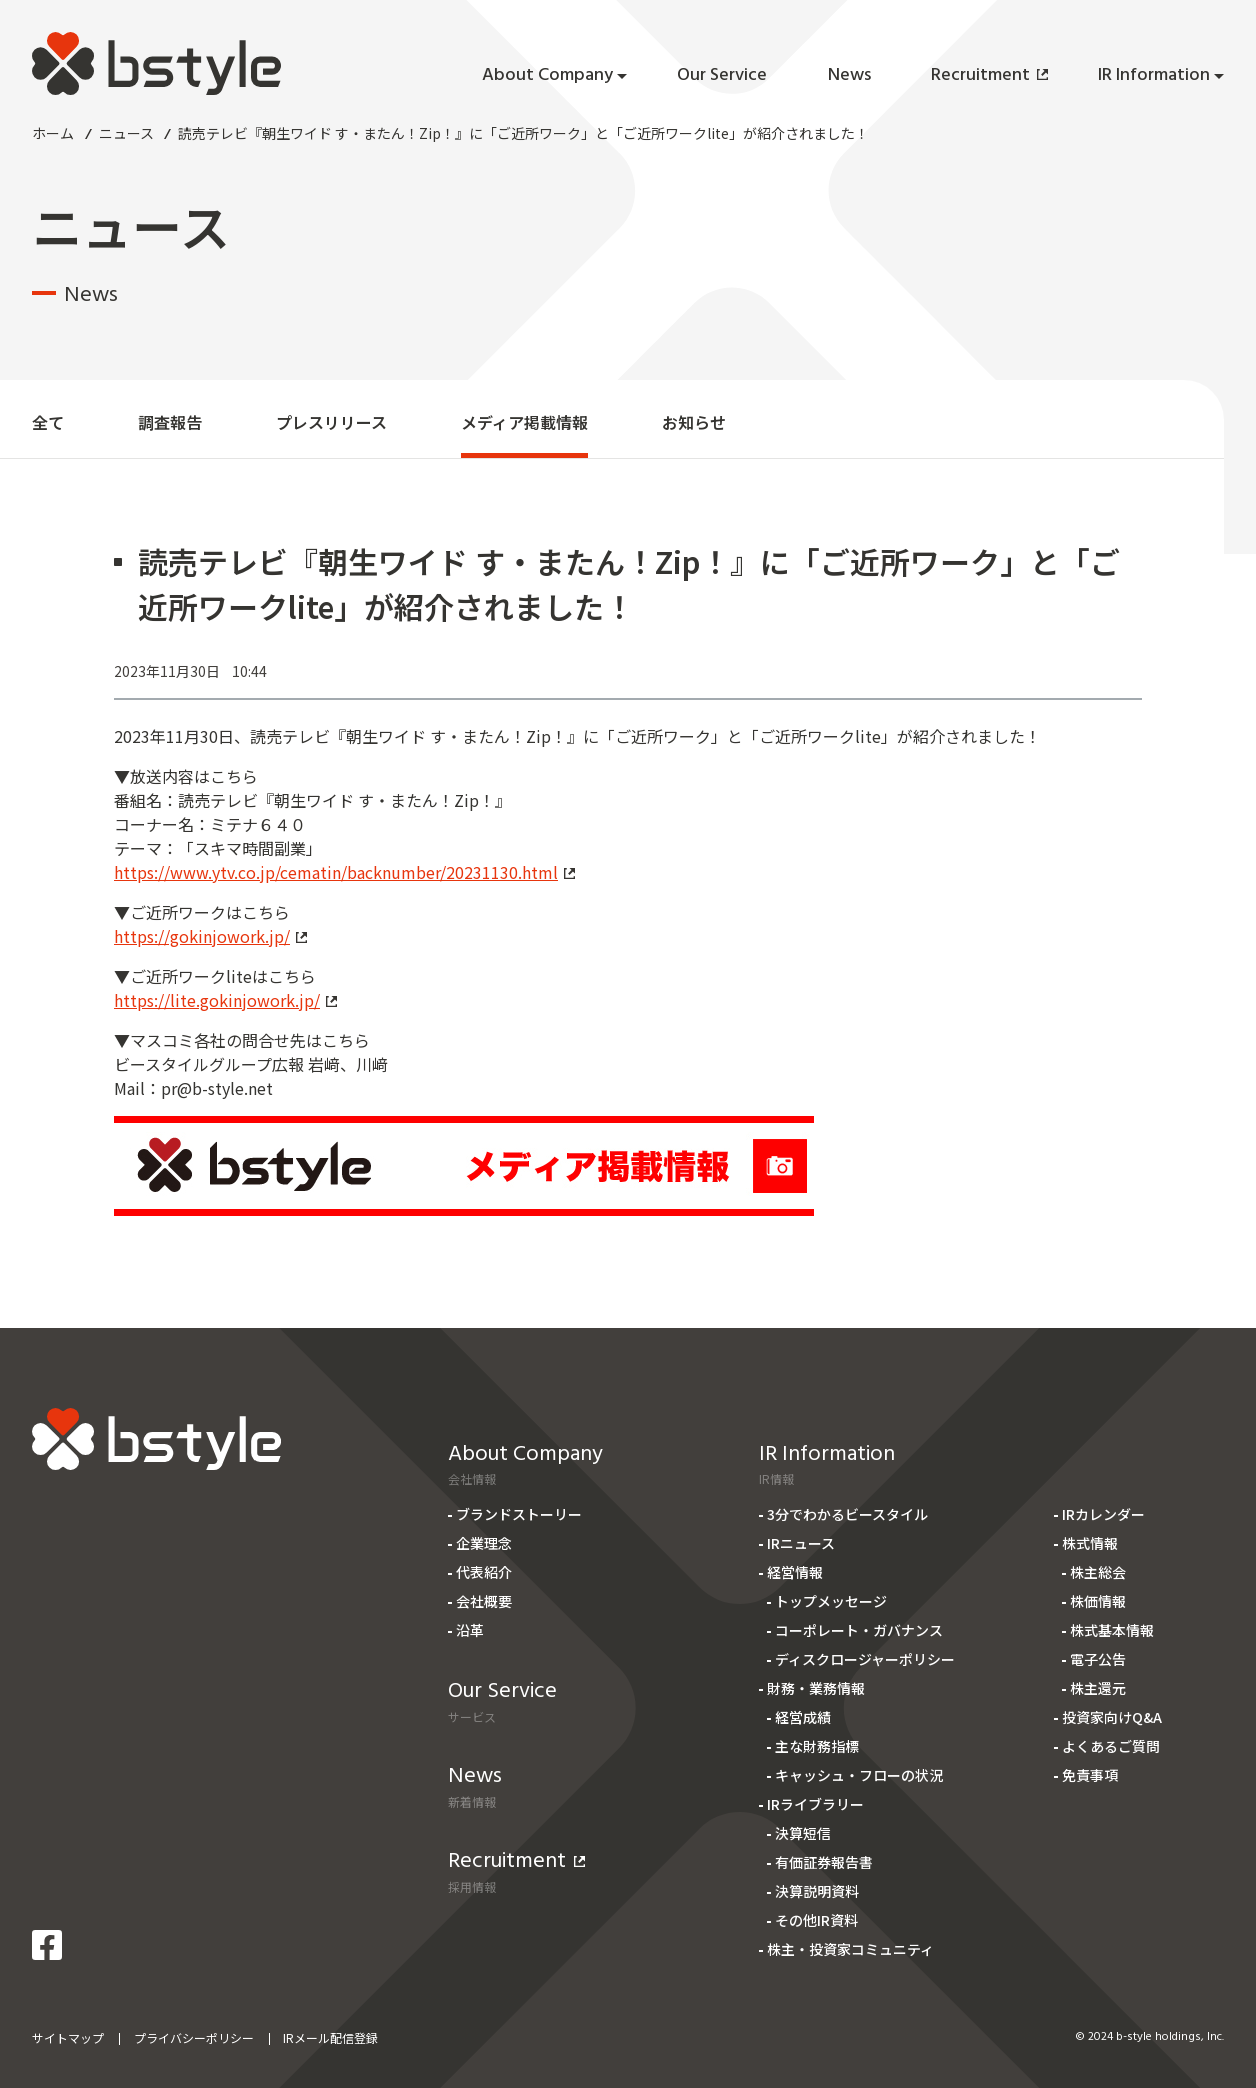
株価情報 (1098, 1601)
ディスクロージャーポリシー (865, 1659)
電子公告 (1098, 1659)
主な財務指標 (817, 1746)
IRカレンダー (1103, 1514)
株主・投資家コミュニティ (850, 1949)
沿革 (470, 1630)
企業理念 (484, 1543)
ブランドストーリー (519, 1514)
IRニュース (801, 1543)
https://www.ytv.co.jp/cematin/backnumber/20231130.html (344, 872)
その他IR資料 (816, 1920)
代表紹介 (484, 1572)
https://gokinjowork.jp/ (210, 936)
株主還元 (1098, 1688)
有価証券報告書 (824, 1862)
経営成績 (803, 1717)
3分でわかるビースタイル (847, 1514)
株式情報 (1090, 1543)
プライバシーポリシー (194, 2037)
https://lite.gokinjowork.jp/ (225, 1000)
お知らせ (694, 422)
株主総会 (1098, 1572)
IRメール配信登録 (330, 2037)
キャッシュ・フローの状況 (859, 1775)
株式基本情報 (1112, 1630)
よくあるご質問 (1111, 1746)
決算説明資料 (817, 1891)
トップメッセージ (831, 1601)
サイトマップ (68, 2037)
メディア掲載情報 (524, 422)
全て (48, 422)
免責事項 (1090, 1775)
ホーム (53, 133)
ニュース (126, 133)
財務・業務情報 (816, 1688)
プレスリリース (331, 422)
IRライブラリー (815, 1804)
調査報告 (170, 422)
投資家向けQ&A (1112, 1717)
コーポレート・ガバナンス (859, 1630)
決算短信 (803, 1833)
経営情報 (795, 1572)
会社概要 (484, 1601)
